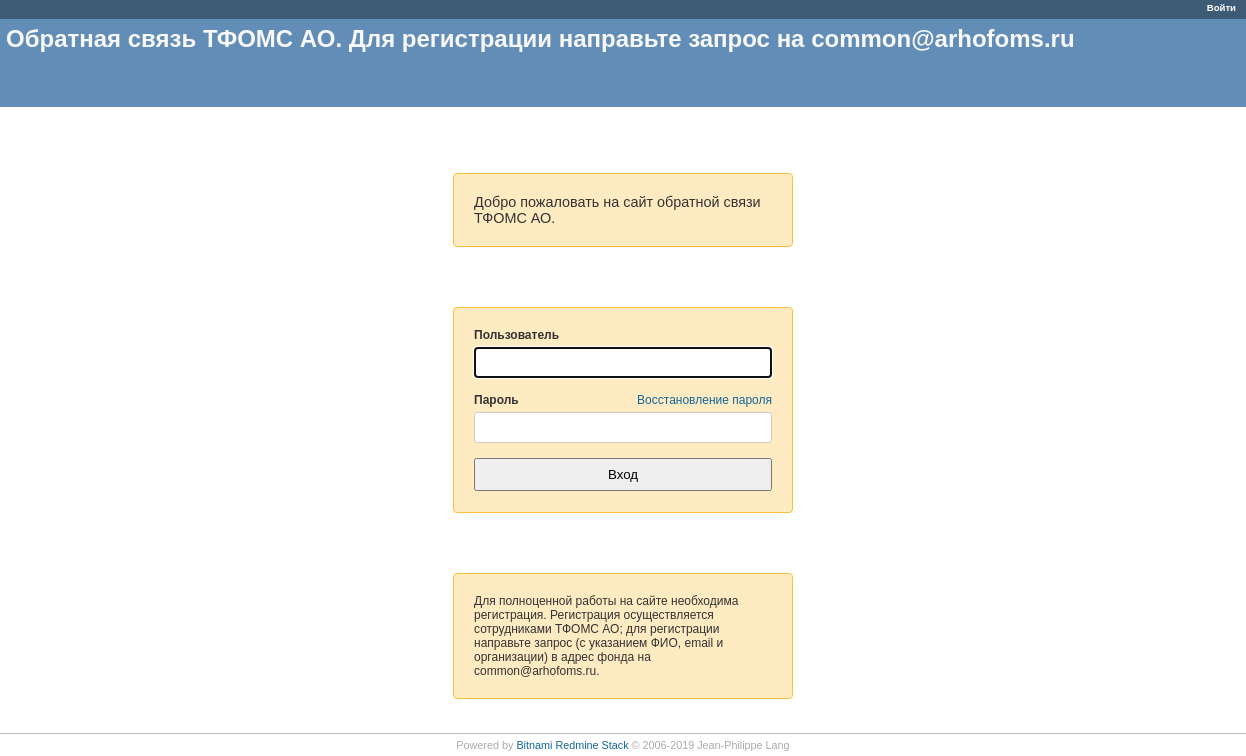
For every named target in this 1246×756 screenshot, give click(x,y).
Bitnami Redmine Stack (572, 745)
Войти (1221, 7)
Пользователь (516, 335)
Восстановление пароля (704, 400)
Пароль (623, 400)
